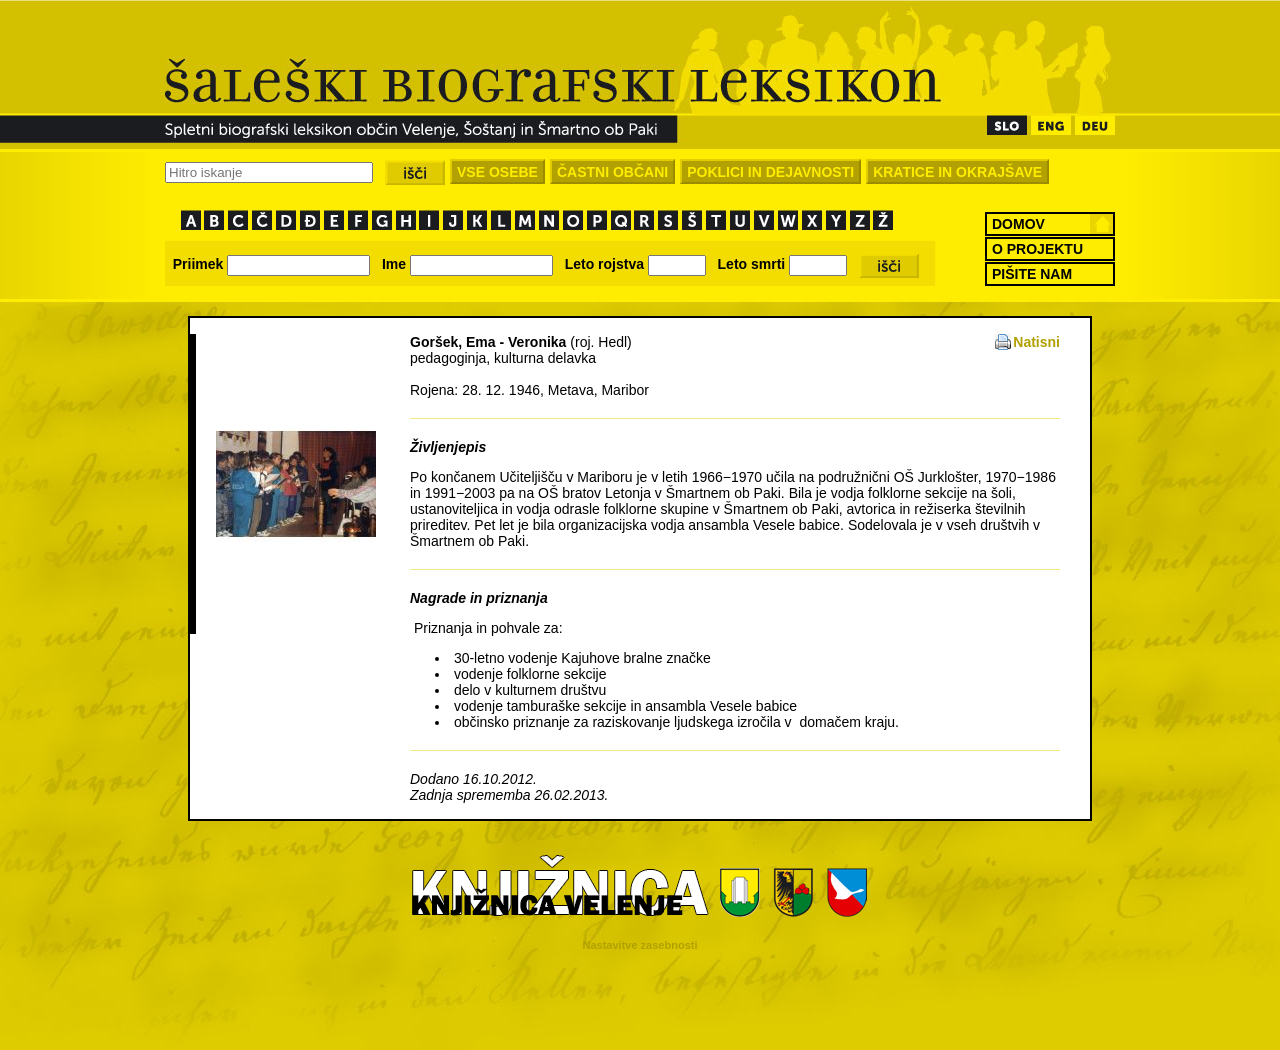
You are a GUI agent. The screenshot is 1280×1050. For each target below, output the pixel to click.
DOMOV (1018, 224)
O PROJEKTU (1037, 249)
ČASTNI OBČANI (612, 172)
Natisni (1036, 342)
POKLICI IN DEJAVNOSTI (770, 172)
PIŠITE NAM (1032, 274)
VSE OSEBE (497, 172)
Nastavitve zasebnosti (640, 945)
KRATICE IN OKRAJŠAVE (957, 172)
